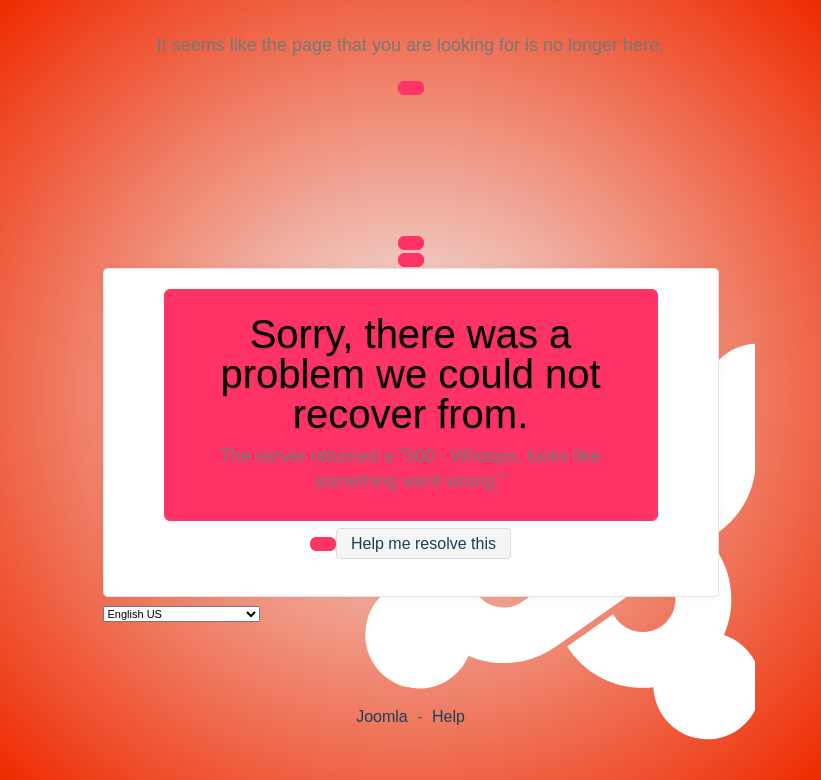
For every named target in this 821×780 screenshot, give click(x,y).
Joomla (382, 716)
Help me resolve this (423, 543)
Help (448, 716)
